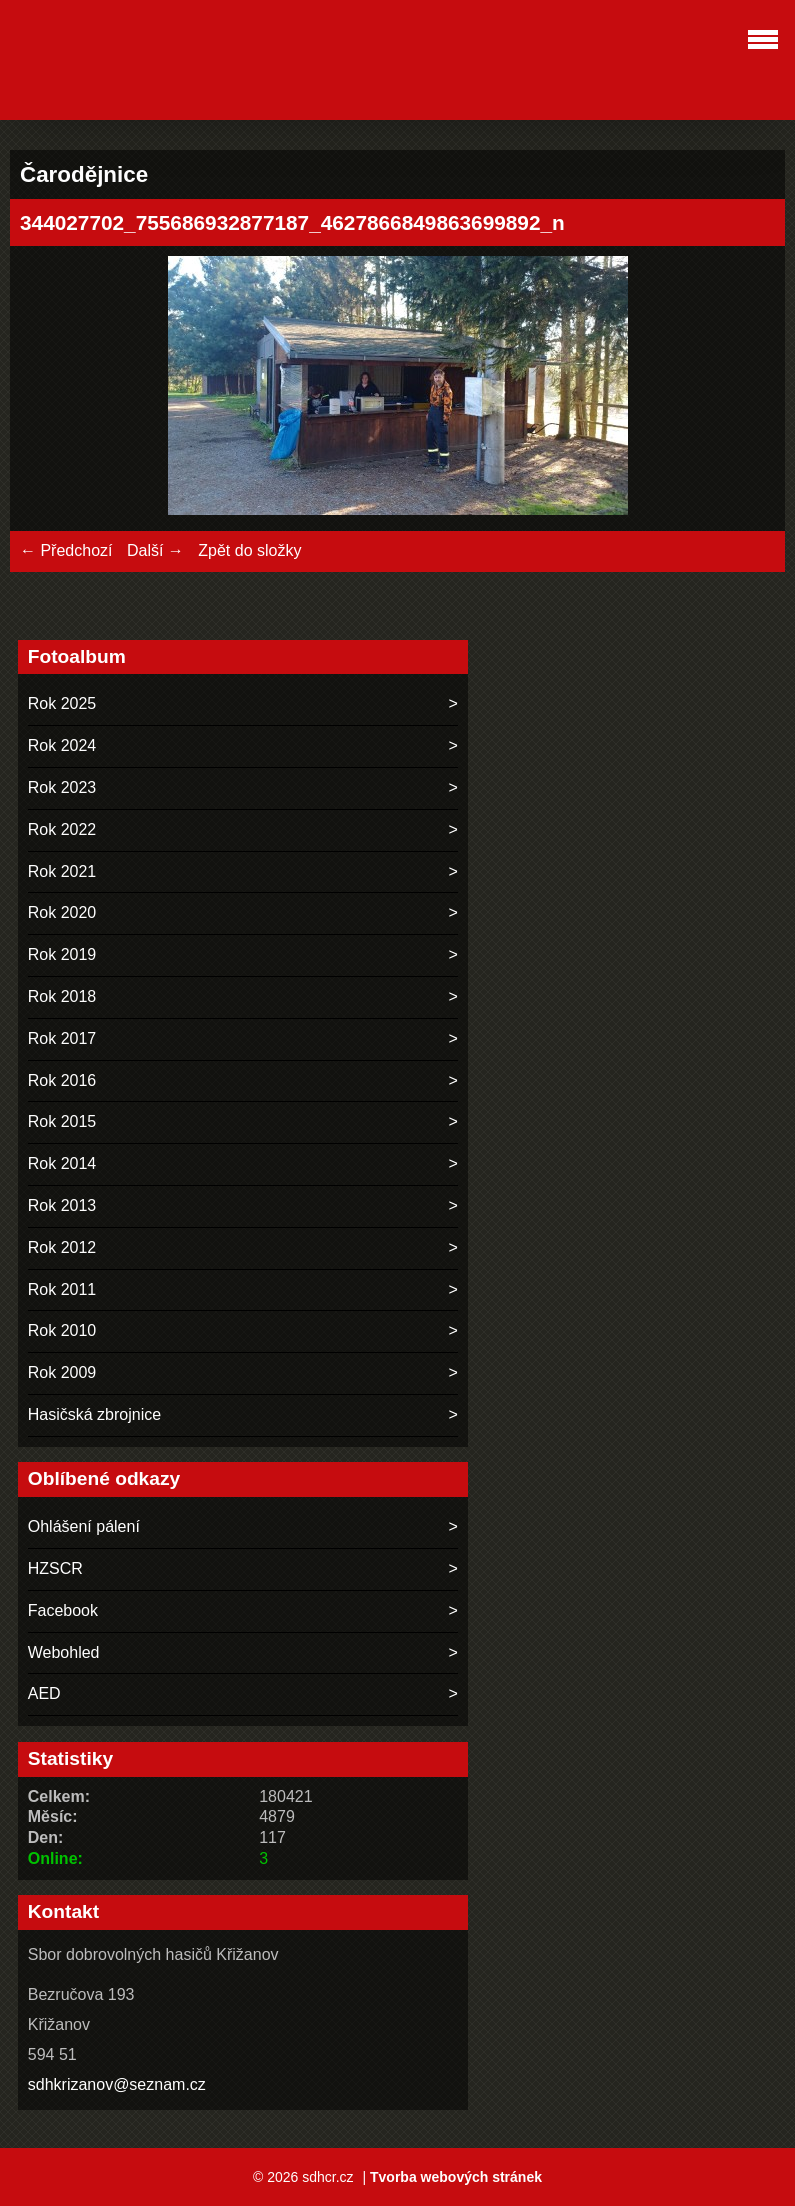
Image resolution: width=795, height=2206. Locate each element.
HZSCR (55, 1568)
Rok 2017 (62, 1038)
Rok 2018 (62, 996)
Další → (155, 550)
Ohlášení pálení (84, 1526)
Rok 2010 (62, 1330)
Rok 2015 (62, 1121)
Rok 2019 (62, 954)
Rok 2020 (62, 912)
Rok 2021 (62, 871)
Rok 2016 (62, 1080)
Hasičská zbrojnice (94, 1414)
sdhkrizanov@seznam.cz (117, 2084)
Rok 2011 (62, 1289)
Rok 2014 (62, 1163)
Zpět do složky (249, 550)
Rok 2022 (62, 829)
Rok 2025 (62, 703)
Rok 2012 (62, 1247)
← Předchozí (66, 550)
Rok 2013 (62, 1205)
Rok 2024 (62, 745)
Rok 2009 (62, 1372)
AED (44, 1693)
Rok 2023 (62, 787)
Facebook (63, 1610)
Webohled (64, 1652)
